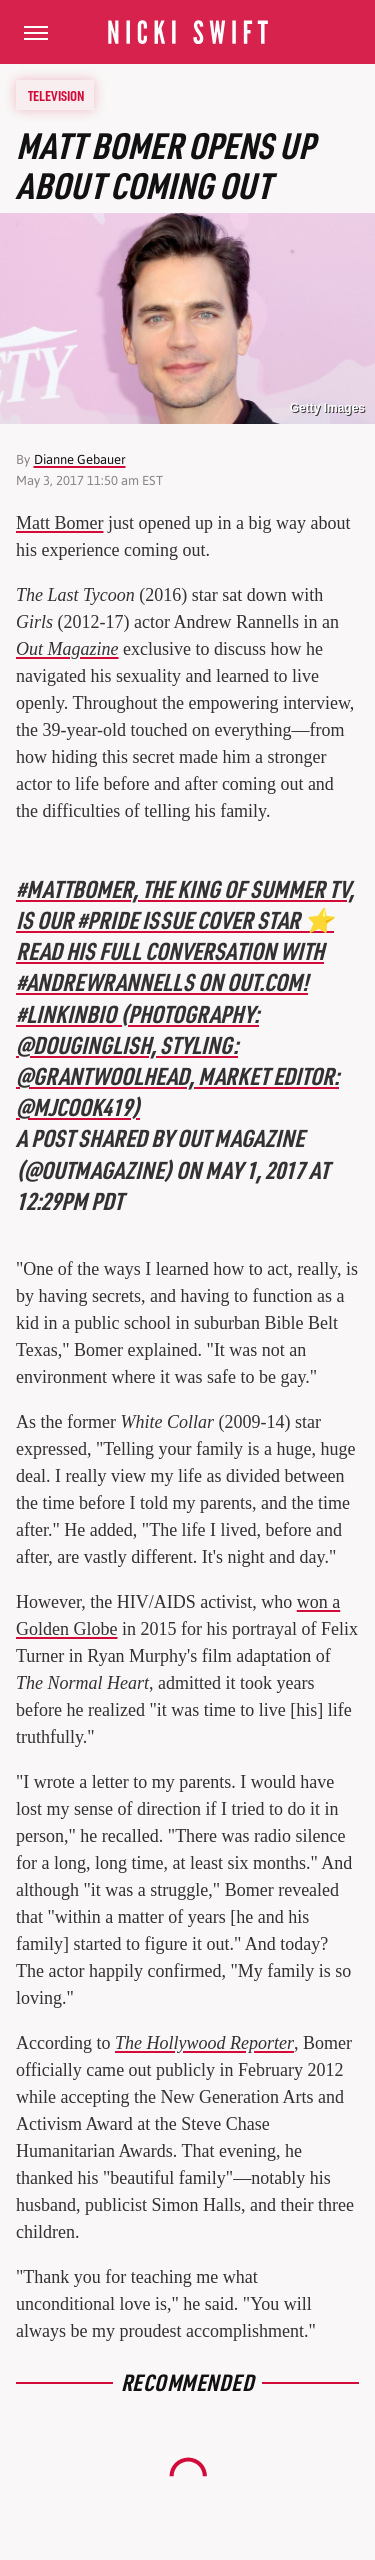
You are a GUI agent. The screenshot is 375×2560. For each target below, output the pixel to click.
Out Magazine (67, 649)
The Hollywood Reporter (204, 2043)
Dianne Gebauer (80, 459)
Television (56, 95)
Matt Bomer (60, 523)
